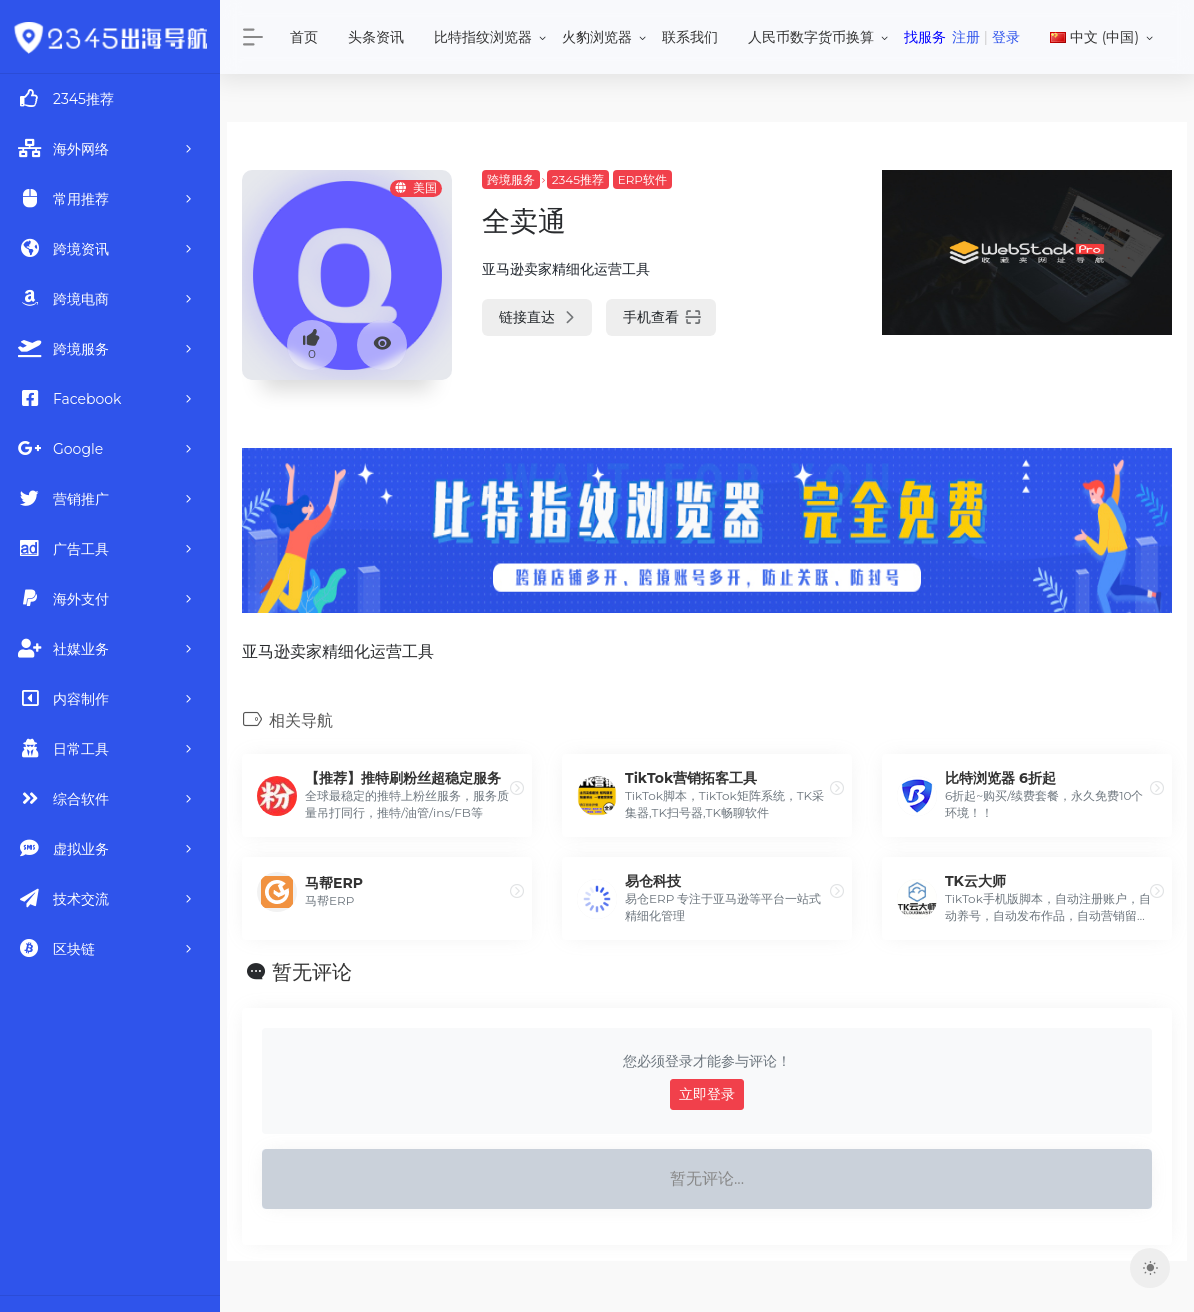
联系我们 (690, 37)
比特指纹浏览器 (483, 37)
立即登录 (707, 1094)
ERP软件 (642, 179)
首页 (304, 37)
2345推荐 (578, 179)
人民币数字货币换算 (811, 37)
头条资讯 (376, 37)
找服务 (925, 37)
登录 (1006, 37)
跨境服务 (511, 179)
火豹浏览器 (597, 37)
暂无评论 (312, 972)
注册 (966, 37)
